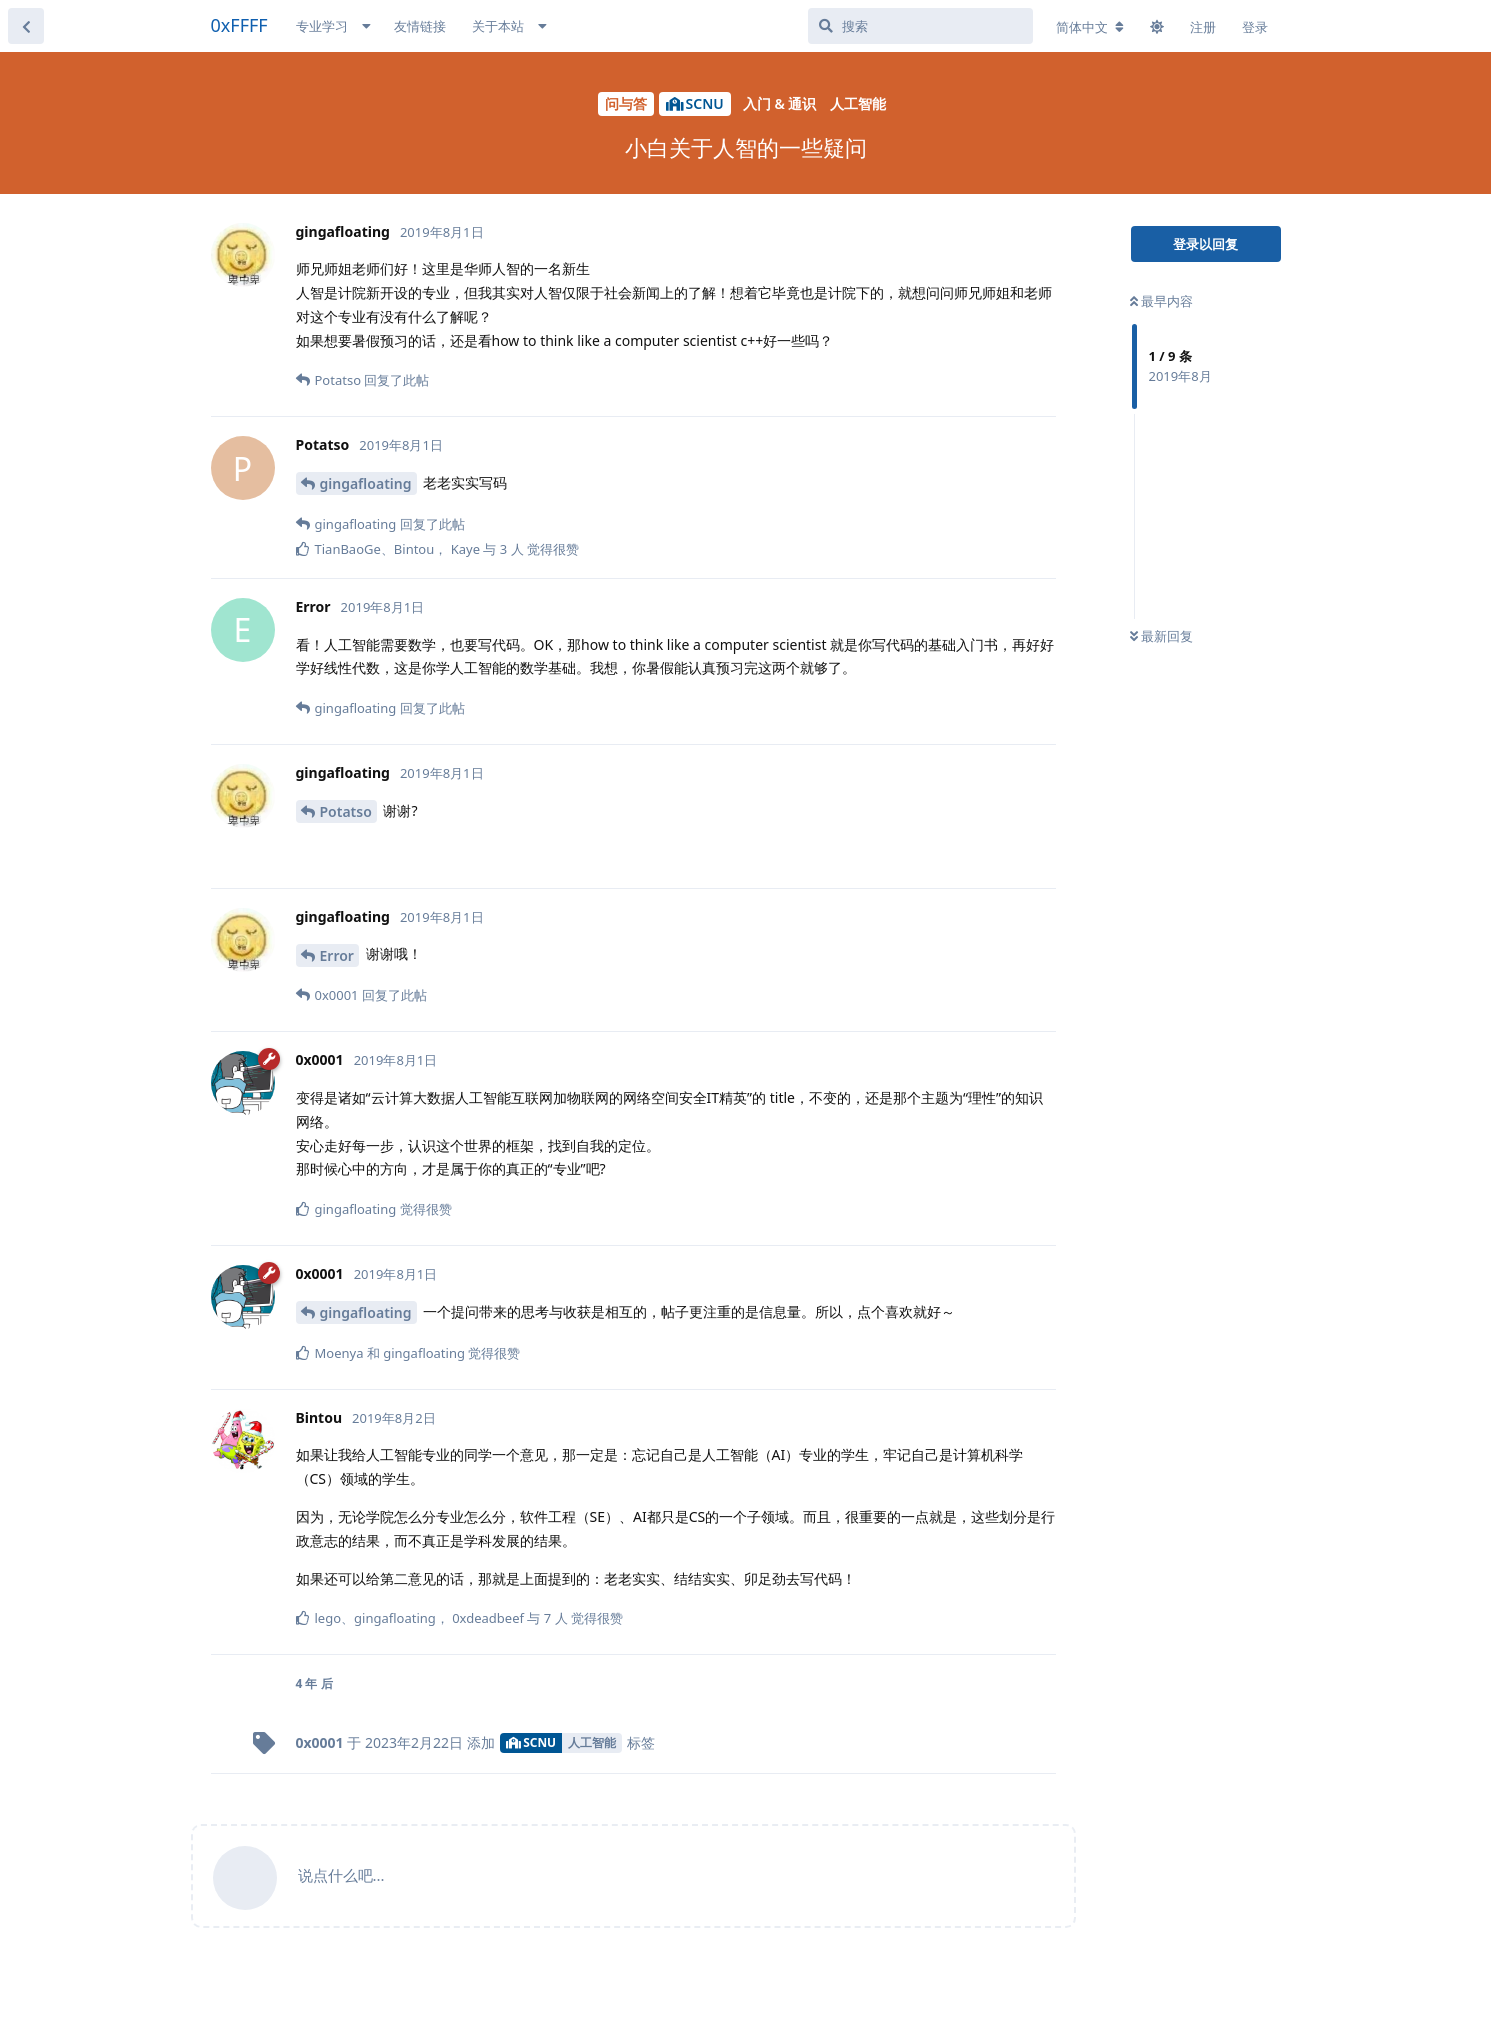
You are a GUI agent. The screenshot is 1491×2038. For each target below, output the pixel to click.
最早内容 (1161, 301)
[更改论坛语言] (1090, 27)
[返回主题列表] (26, 26)
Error (337, 955)
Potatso (346, 811)
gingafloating (366, 483)
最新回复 (1161, 636)
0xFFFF (239, 25)
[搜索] (920, 26)
